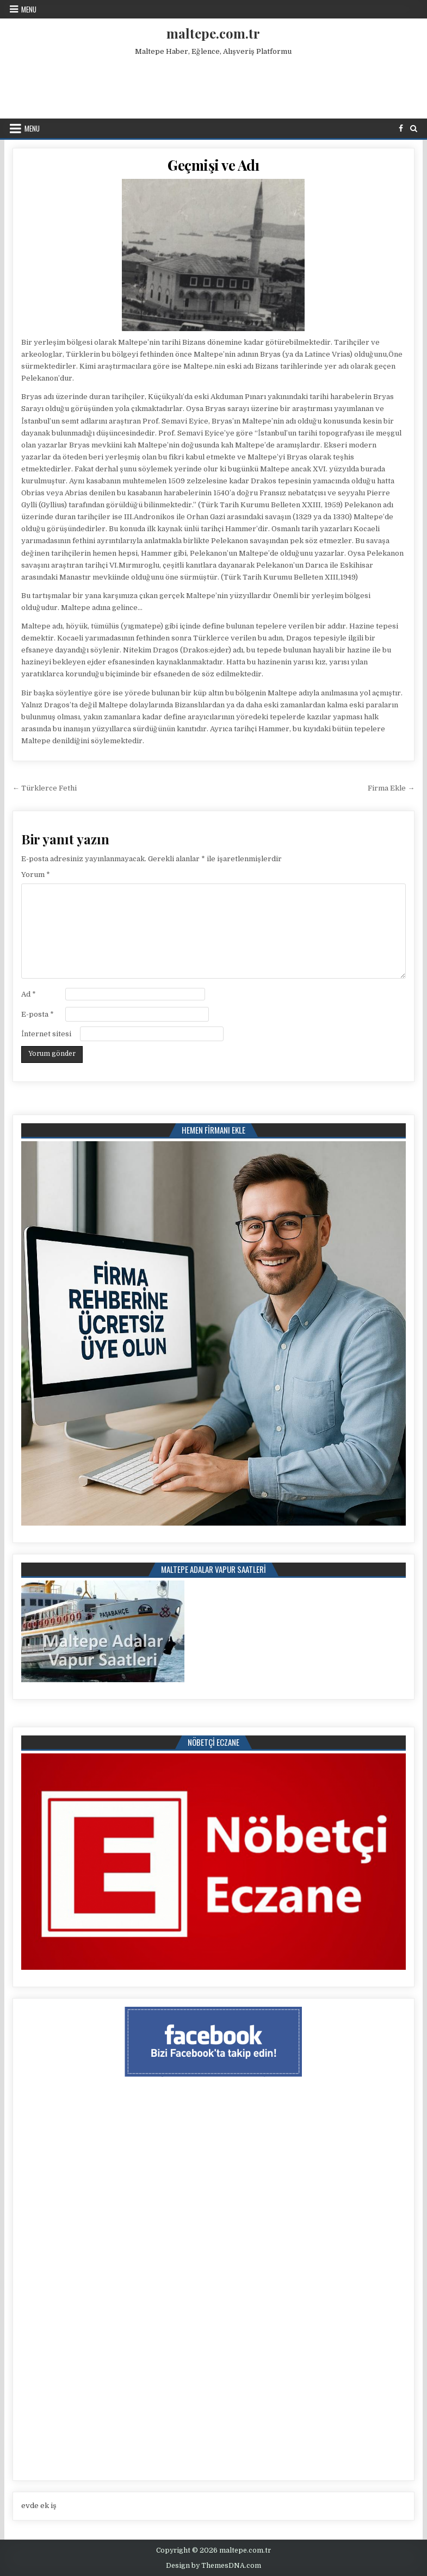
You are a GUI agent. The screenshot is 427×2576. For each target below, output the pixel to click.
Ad (28, 994)
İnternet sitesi (46, 1034)
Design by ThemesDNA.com (213, 2565)
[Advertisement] (213, 84)
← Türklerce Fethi (45, 788)
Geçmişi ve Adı (213, 165)
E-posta (37, 1014)
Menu (28, 9)
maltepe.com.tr (213, 33)
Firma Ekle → (391, 788)
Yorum (35, 874)
